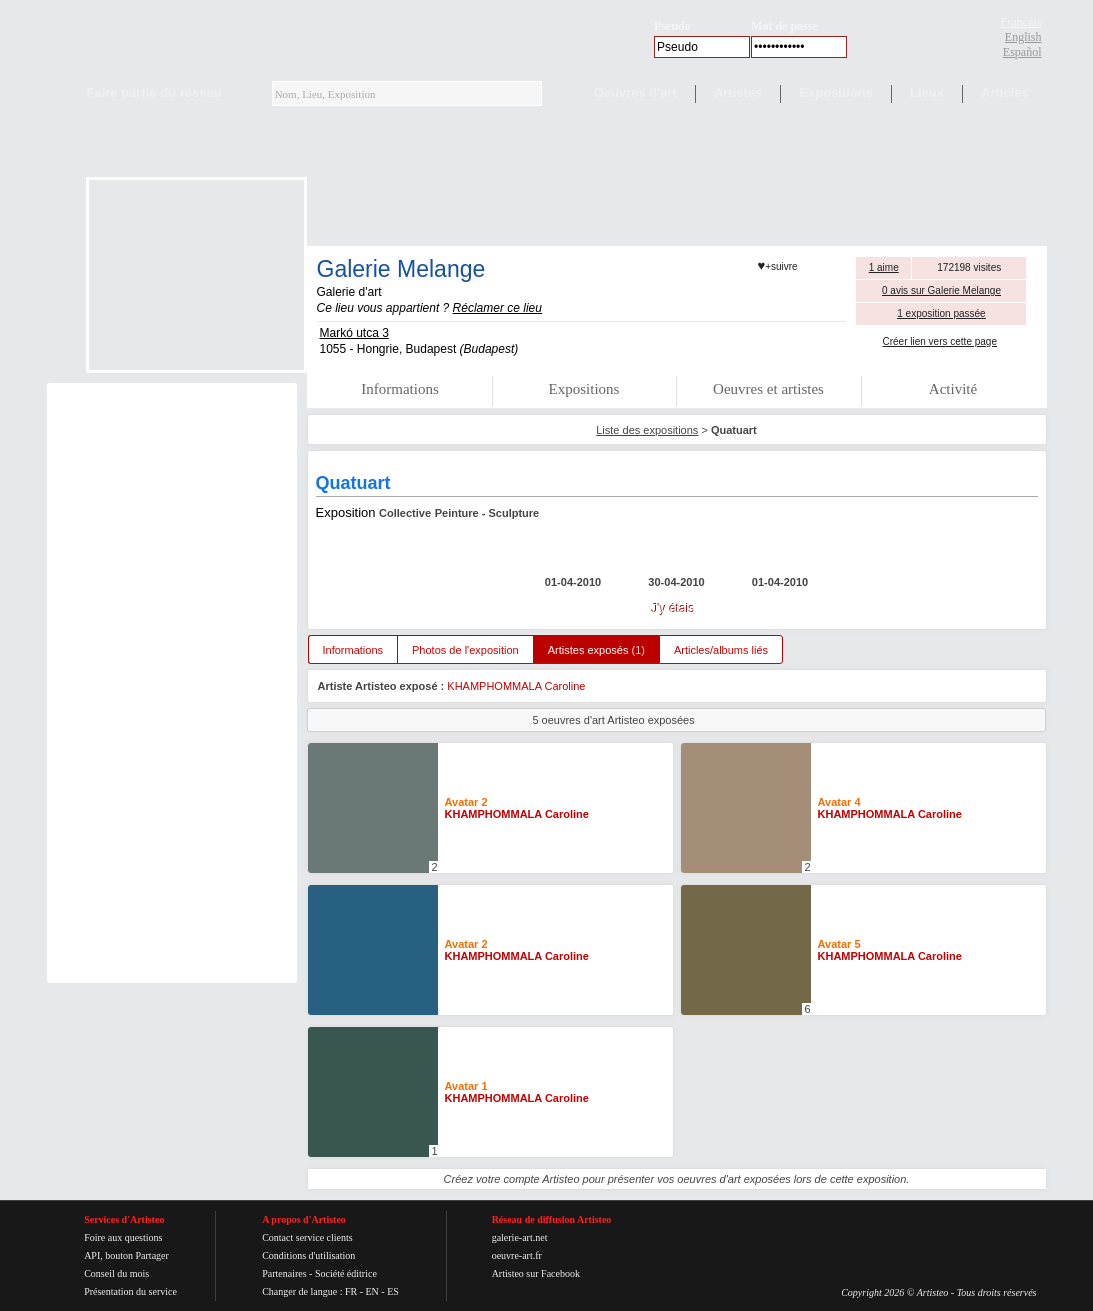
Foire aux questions (123, 1237)
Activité (953, 389)
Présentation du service (130, 1291)
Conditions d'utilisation (308, 1255)
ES (393, 1291)
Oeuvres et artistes (768, 389)
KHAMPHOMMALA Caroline (516, 686)
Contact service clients (307, 1237)
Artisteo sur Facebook (536, 1273)
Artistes (738, 92)
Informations (399, 389)
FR (351, 1291)
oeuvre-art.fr (517, 1255)
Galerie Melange (401, 269)
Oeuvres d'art (635, 92)
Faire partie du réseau (154, 92)
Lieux (927, 92)
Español (1022, 52)
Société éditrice (346, 1273)
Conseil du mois (116, 1273)
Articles (1005, 92)
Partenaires (284, 1273)
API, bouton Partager (126, 1255)
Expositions (836, 92)
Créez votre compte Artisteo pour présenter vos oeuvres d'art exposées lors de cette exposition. (677, 1179)
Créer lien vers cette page (939, 341)
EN (371, 1291)
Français (1021, 22)
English (1023, 37)
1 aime (884, 267)
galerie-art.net (520, 1237)
